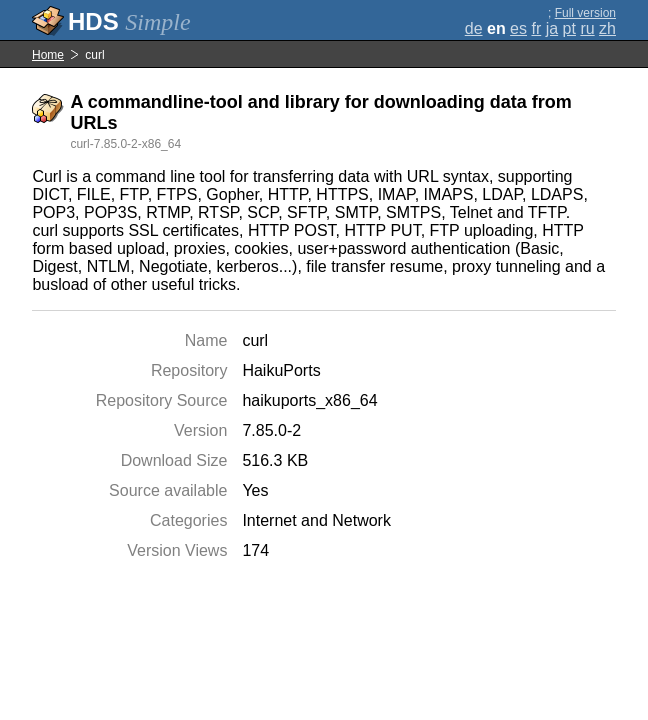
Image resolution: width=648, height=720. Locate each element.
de (474, 28)
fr (536, 28)
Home (48, 55)
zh (607, 28)
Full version (585, 13)
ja (552, 28)
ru (587, 28)
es (518, 28)
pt (569, 28)
